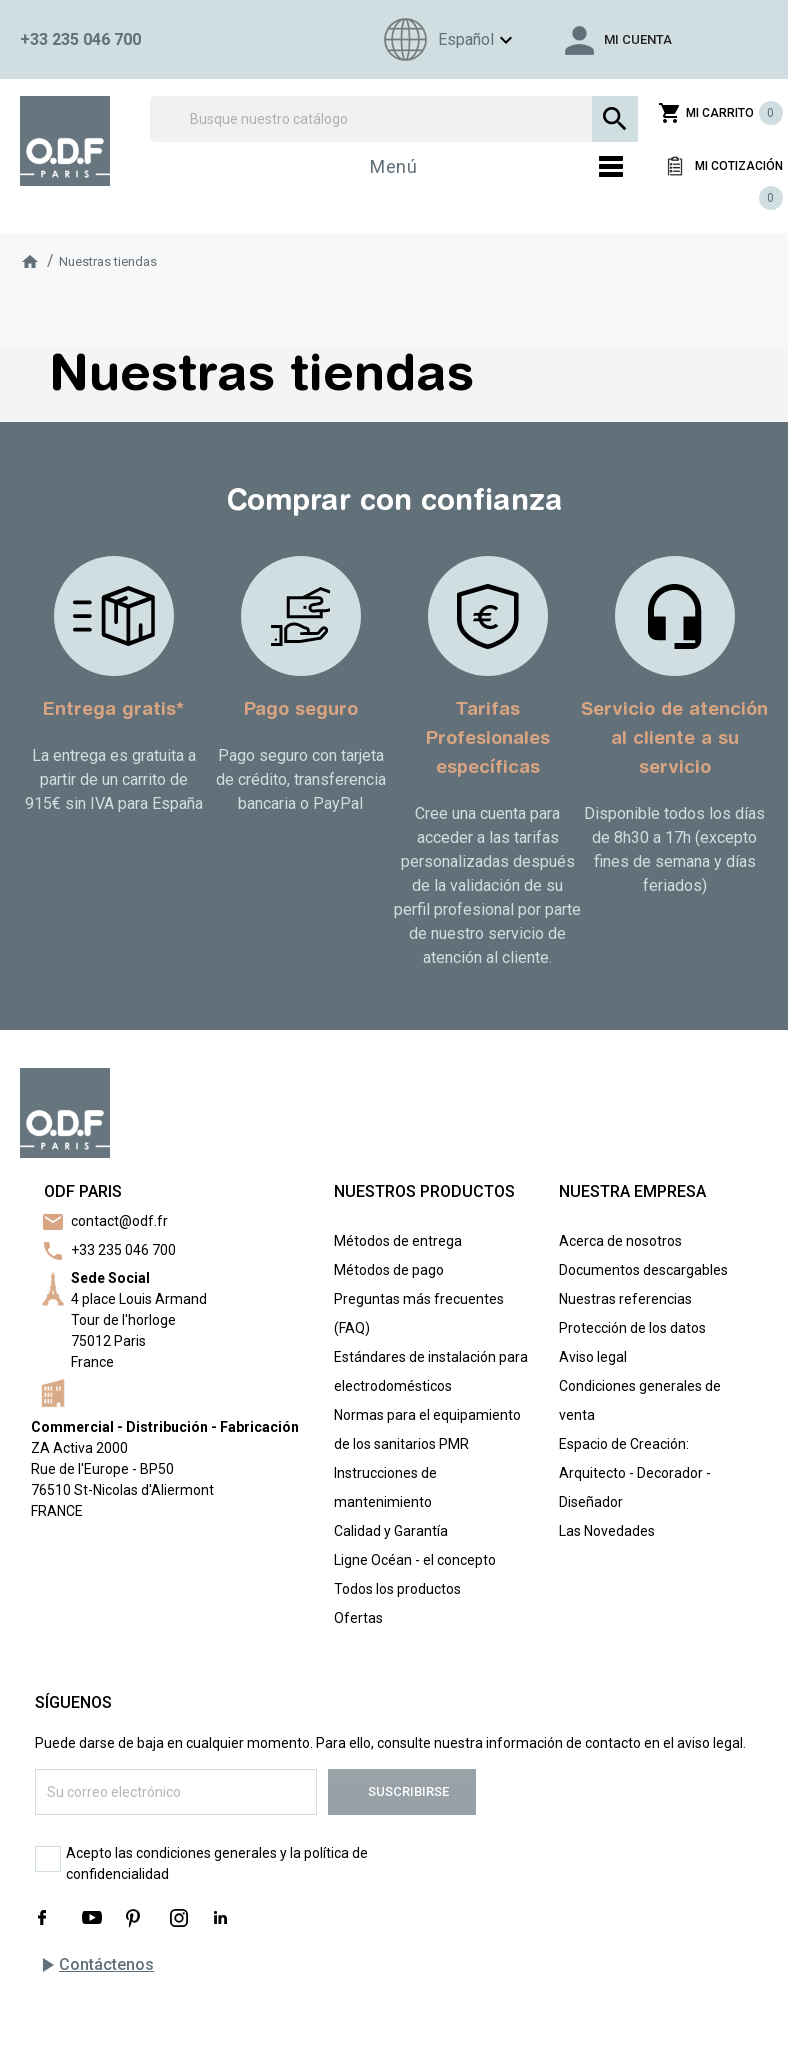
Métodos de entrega (398, 1241)
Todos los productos (397, 1589)
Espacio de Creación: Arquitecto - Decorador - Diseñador (635, 1473)
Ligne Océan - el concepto (415, 1560)
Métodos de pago (389, 1270)
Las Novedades (607, 1531)
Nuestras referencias (625, 1299)
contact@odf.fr (119, 1221)
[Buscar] (394, 119)
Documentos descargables (643, 1270)
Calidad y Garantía (391, 1531)
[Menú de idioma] (445, 39)
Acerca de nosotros (620, 1241)
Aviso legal (593, 1357)
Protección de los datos (632, 1328)
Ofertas (358, 1618)
